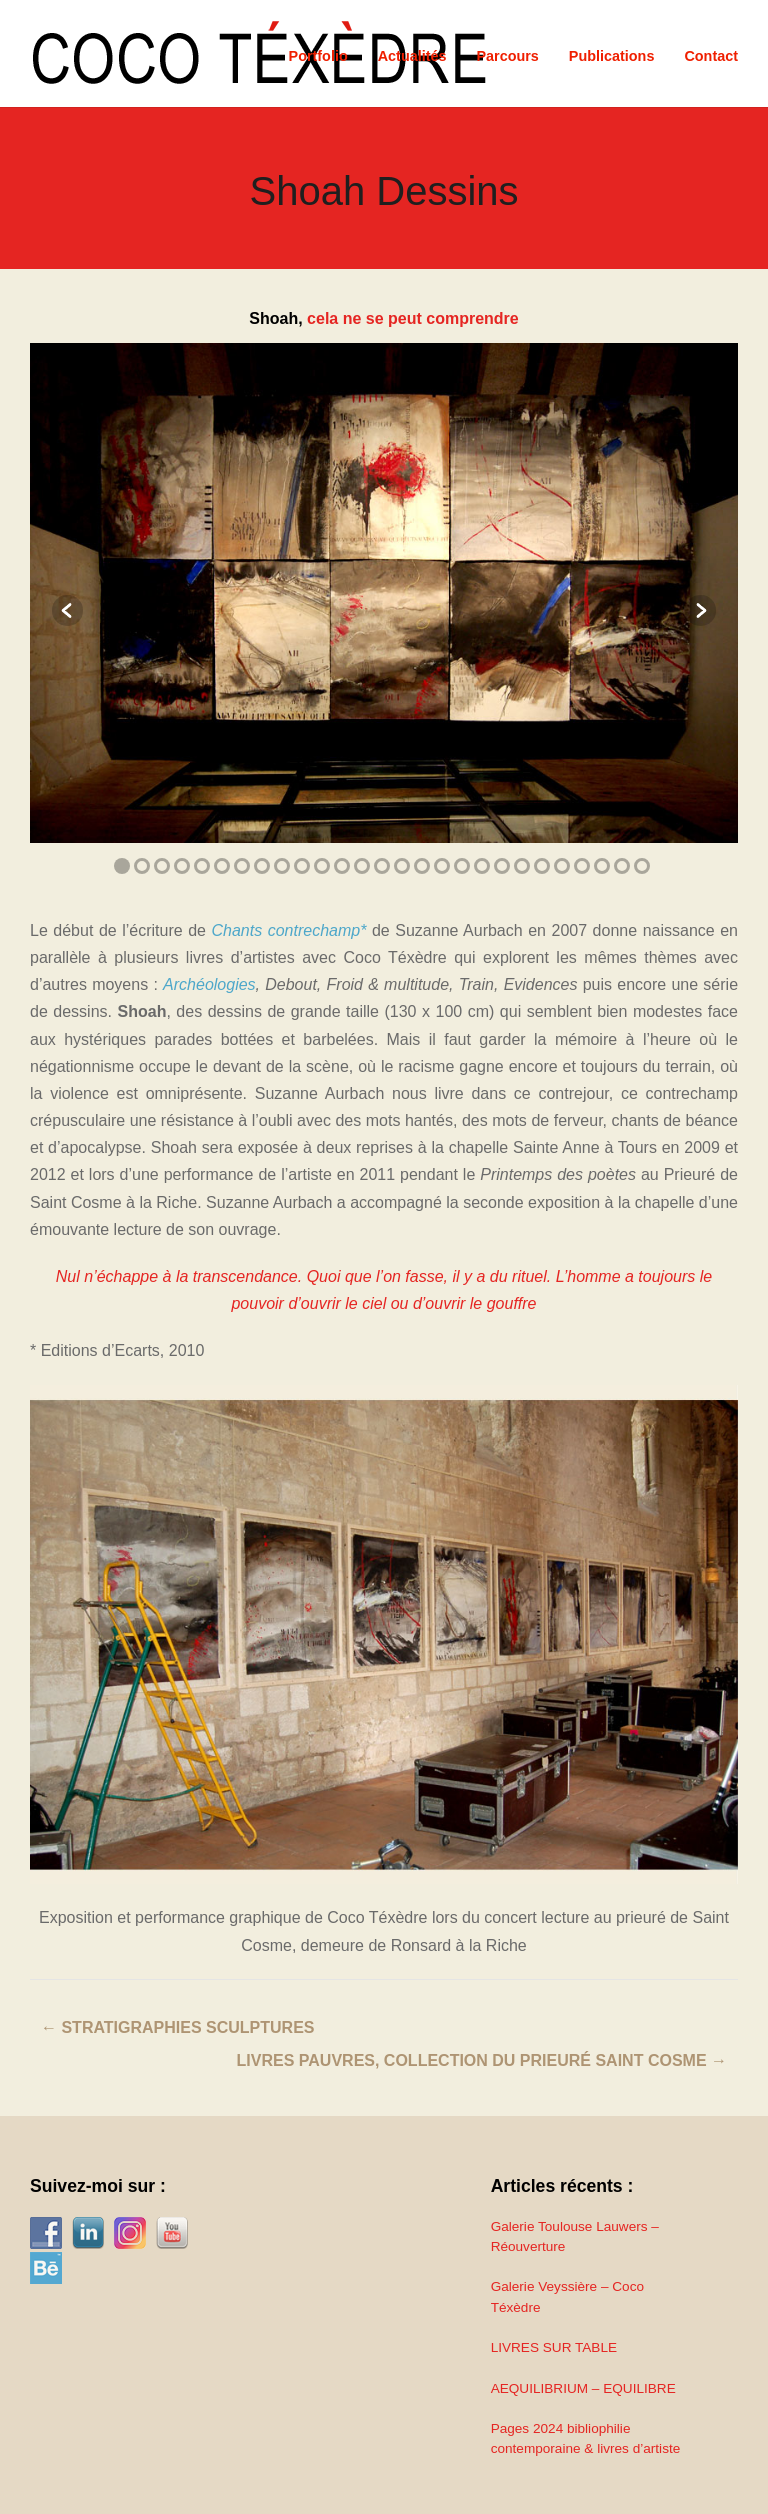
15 (402, 866)
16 (422, 866)
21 (522, 866)
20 (502, 866)
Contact (711, 56)
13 (362, 866)
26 (622, 866)
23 (562, 866)
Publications (612, 56)
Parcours (507, 56)
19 (482, 866)
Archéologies (209, 984)
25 (602, 866)
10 (302, 866)
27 (642, 866)
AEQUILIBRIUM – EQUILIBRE (583, 2388)
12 (342, 866)
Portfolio (318, 56)
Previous (75, 610)
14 (382, 866)
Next (692, 610)
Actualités (412, 56)
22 (542, 866)
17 (442, 866)
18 (462, 866)
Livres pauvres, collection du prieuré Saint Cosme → (482, 2060)
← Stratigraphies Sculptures (178, 2027)
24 (582, 866)
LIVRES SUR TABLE (554, 2347)
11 (322, 866)
